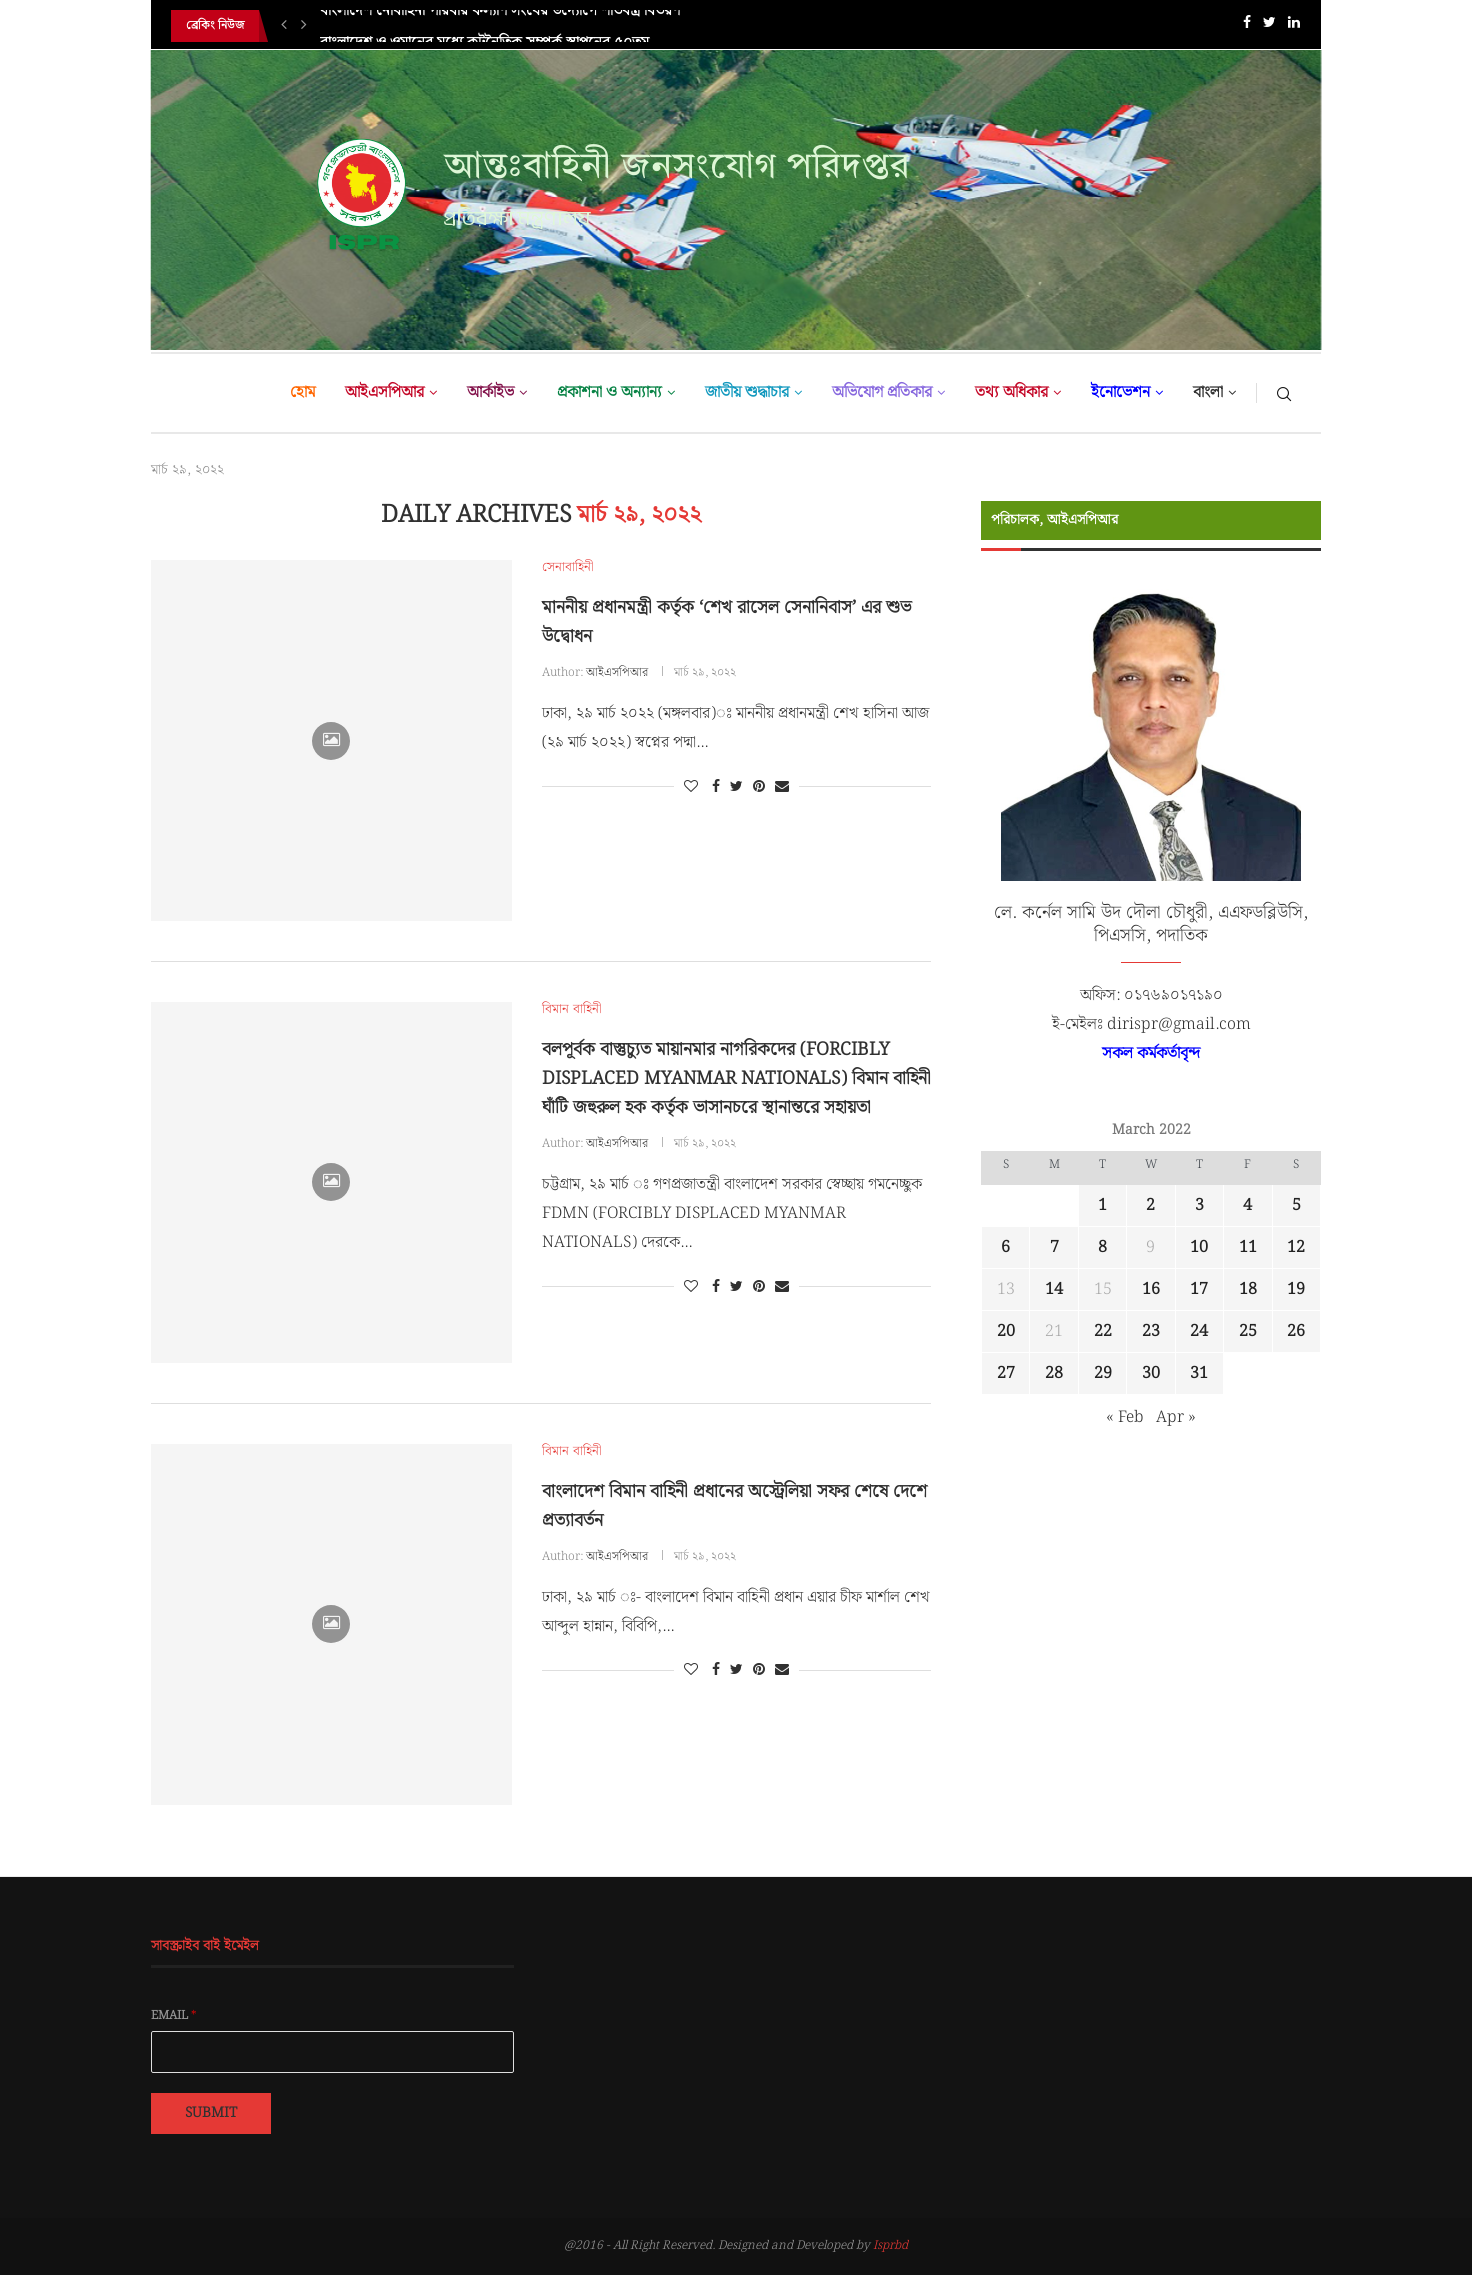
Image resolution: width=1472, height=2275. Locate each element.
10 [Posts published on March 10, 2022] (1199, 1247)
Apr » (1176, 1417)
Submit (211, 2113)
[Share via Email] (782, 787)
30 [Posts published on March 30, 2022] (1151, 1373)
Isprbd (890, 2245)
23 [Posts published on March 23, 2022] (1151, 1331)
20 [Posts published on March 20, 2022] (1006, 1331)
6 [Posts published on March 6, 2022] (1005, 1247)
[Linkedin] (1294, 26)
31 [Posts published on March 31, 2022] (1199, 1373)
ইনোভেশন (1120, 392)
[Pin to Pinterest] (759, 787)
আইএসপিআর (384, 392)
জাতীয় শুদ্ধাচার (747, 392)
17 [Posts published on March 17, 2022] (1199, 1289)
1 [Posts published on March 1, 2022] (1102, 1205)
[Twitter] (1269, 26)
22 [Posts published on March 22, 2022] (1103, 1331)
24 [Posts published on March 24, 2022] (1199, 1331)
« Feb (1125, 1417)
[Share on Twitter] (736, 787)
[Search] (1284, 393)
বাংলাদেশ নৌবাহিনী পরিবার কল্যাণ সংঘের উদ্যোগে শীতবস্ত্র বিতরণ (500, 26)
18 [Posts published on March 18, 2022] (1248, 1289)
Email (174, 2016)
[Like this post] (691, 787)
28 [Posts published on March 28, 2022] (1054, 1373)
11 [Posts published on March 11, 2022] (1248, 1247)
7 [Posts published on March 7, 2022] (1054, 1247)
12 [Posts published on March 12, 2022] (1296, 1247)
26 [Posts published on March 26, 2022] (1296, 1331)
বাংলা (1208, 392)
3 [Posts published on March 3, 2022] (1199, 1205)
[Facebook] (1247, 26)
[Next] (304, 26)
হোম (302, 392)
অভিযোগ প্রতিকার (882, 392)
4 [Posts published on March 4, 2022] (1247, 1205)
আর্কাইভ (490, 392)
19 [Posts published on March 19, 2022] (1296, 1289)
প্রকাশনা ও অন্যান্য (609, 392)
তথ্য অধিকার (1011, 392)
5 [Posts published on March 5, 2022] (1296, 1205)
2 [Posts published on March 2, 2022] (1150, 1205)
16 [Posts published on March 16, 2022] (1151, 1289)
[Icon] (331, 741)
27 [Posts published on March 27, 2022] (1006, 1373)
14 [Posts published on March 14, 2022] (1054, 1289)
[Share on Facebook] (716, 787)
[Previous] (284, 26)
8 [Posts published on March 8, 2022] (1102, 1247)
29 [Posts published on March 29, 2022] (1103, 1373)
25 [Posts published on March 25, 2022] (1248, 1331)
